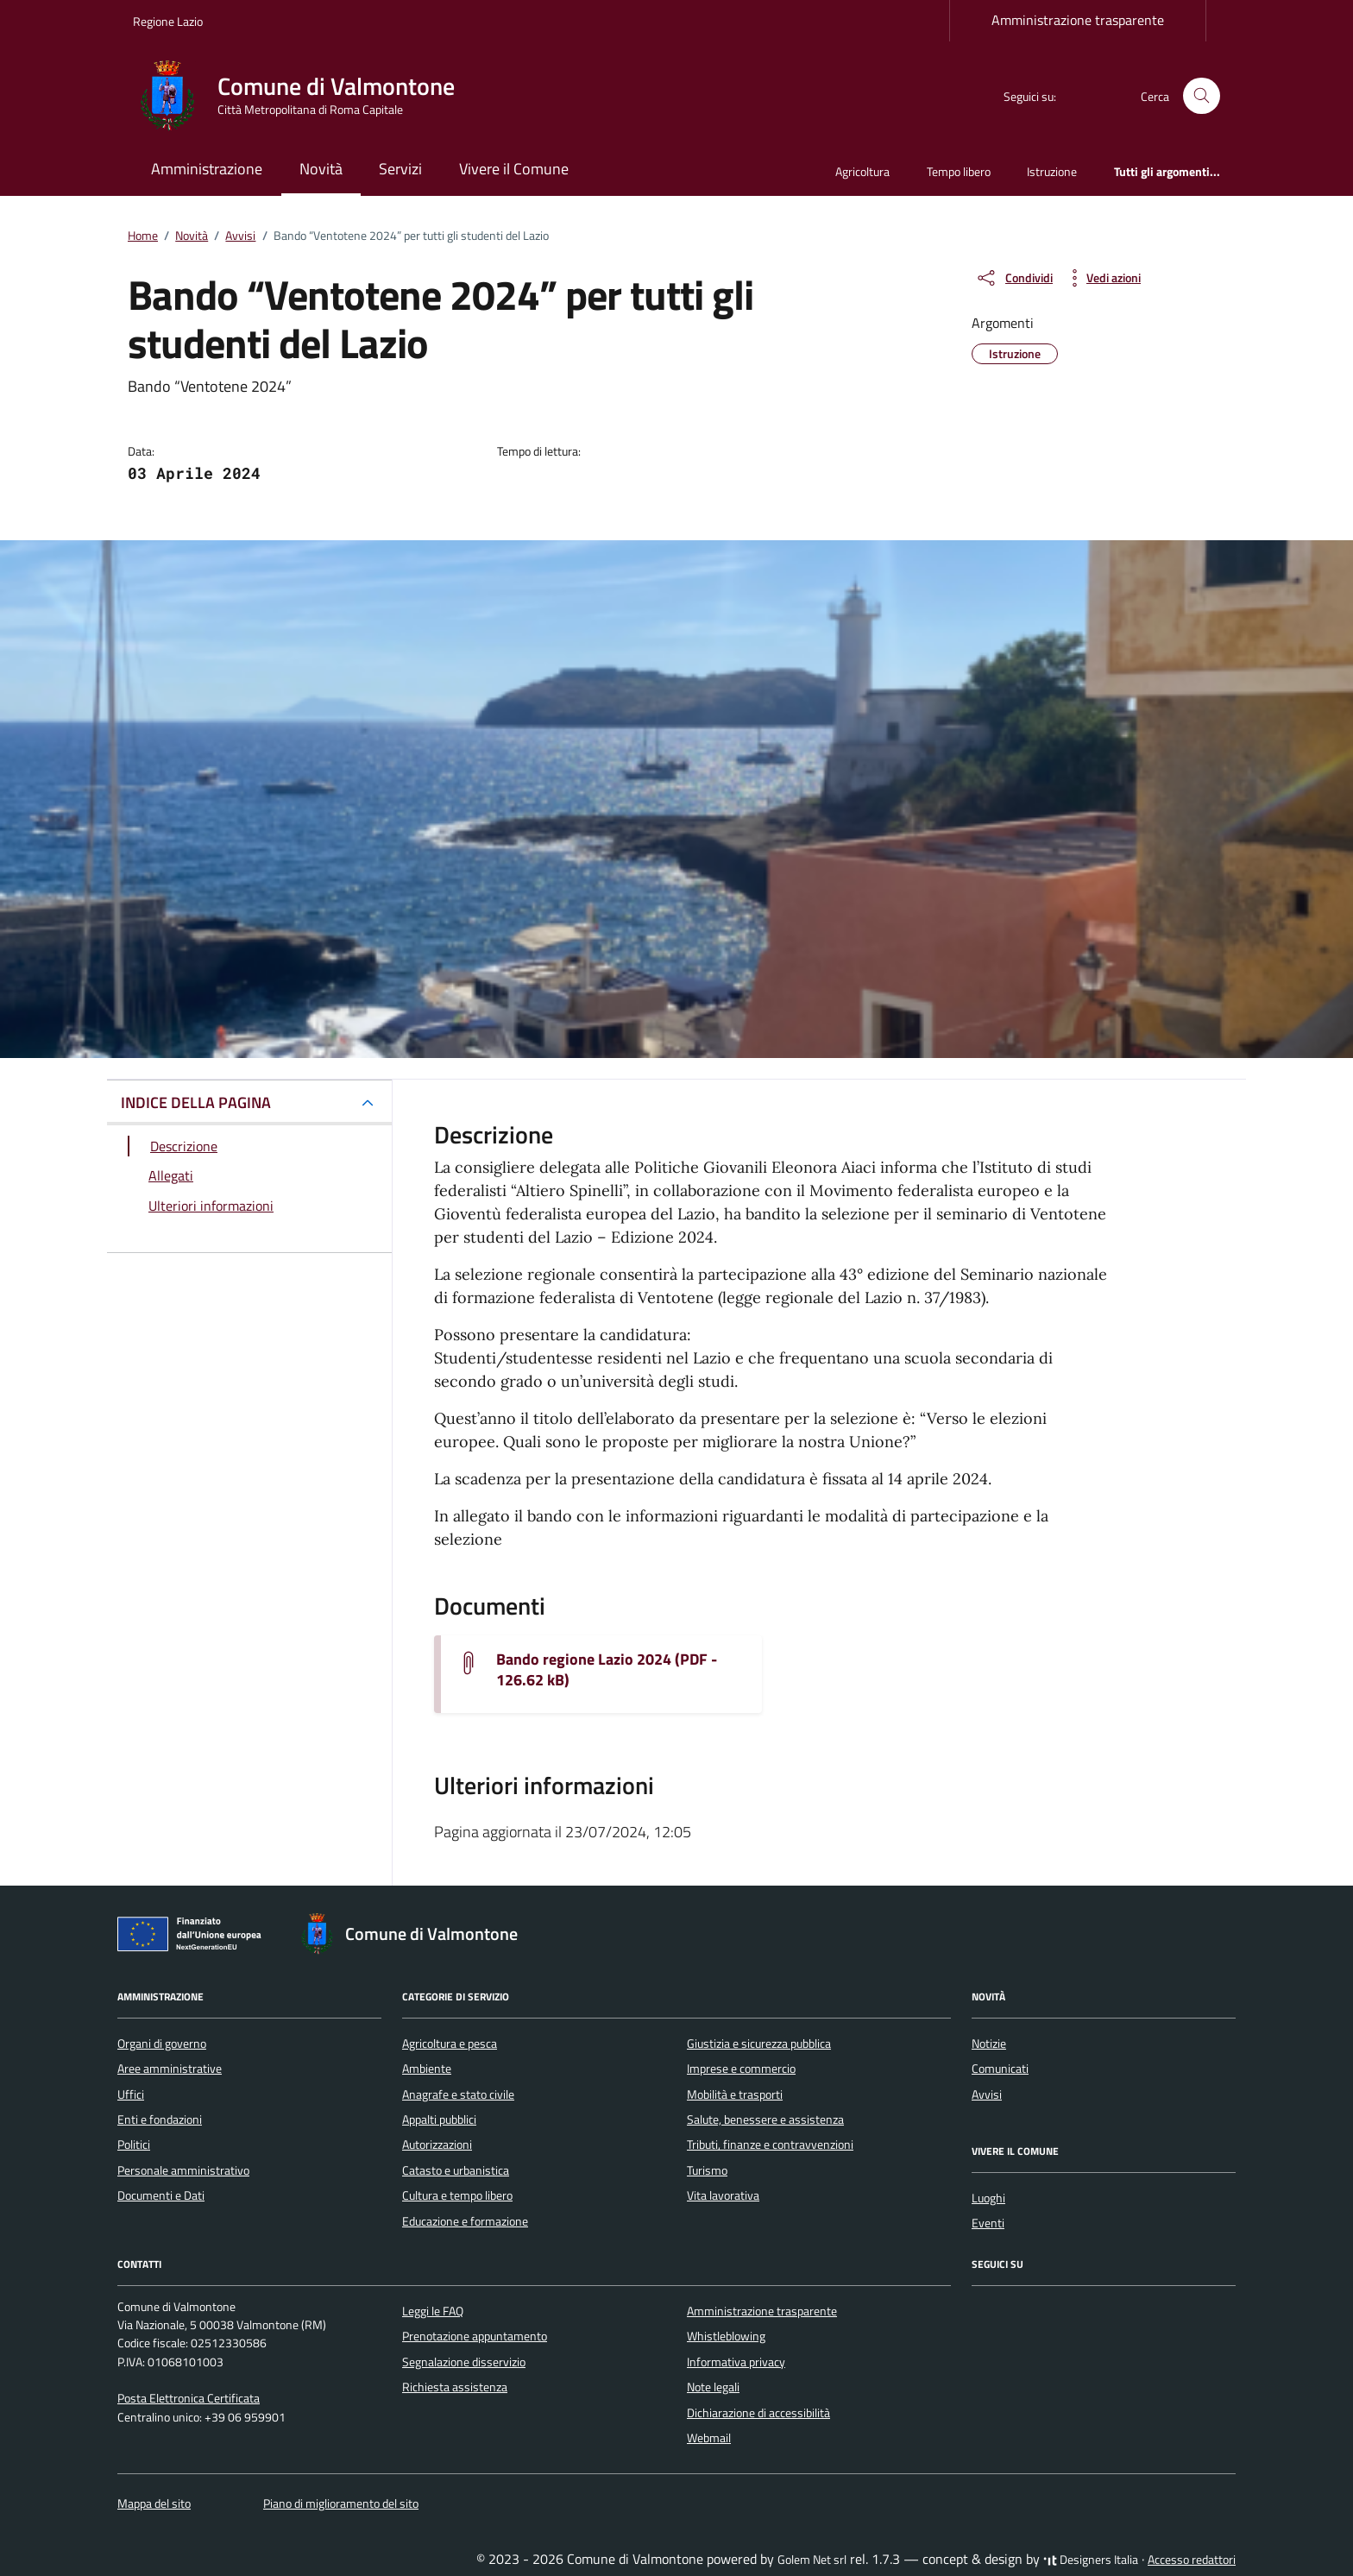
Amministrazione (206, 168)
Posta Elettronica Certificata (188, 2398)
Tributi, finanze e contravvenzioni (770, 2144)
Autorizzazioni (437, 2144)
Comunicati (1000, 2068)
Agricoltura (862, 171)
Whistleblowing (726, 2336)
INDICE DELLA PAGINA (196, 1102)
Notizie (989, 2043)
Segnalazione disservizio (463, 2361)
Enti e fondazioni (159, 2119)
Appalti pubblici (439, 2119)
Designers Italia (1090, 2559)
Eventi (988, 2223)
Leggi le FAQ (432, 2311)
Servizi (400, 168)
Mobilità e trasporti (735, 2094)
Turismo (707, 2170)
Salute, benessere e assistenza (765, 2119)
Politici (133, 2144)
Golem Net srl (811, 2559)
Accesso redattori (1192, 2559)
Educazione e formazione (465, 2221)
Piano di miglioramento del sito (340, 2503)
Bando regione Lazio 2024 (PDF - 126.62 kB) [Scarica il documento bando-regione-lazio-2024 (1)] (606, 1670)
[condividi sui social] (1014, 278)
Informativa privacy (736, 2361)
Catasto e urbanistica (455, 2170)
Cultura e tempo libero (457, 2195)
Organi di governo (161, 2043)
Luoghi (988, 2198)
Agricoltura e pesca (449, 2043)
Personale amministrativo (183, 2170)
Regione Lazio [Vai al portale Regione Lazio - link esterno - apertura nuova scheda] (168, 21)
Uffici (130, 2094)
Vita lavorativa (723, 2195)
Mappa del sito (154, 2503)
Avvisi (987, 2094)
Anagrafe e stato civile (458, 2094)
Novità (321, 168)
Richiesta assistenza (454, 2387)
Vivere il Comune (514, 168)
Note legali (713, 2387)
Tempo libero (959, 171)
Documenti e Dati (161, 2195)
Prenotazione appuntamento (474, 2336)
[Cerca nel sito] (1201, 96)
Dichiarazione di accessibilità (758, 2412)
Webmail (709, 2437)
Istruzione (1052, 171)
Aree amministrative (169, 2068)
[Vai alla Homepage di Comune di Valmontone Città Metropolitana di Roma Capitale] (304, 95)
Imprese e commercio (741, 2068)
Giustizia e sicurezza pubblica (759, 2043)
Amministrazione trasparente (1077, 19)
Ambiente (426, 2068)
